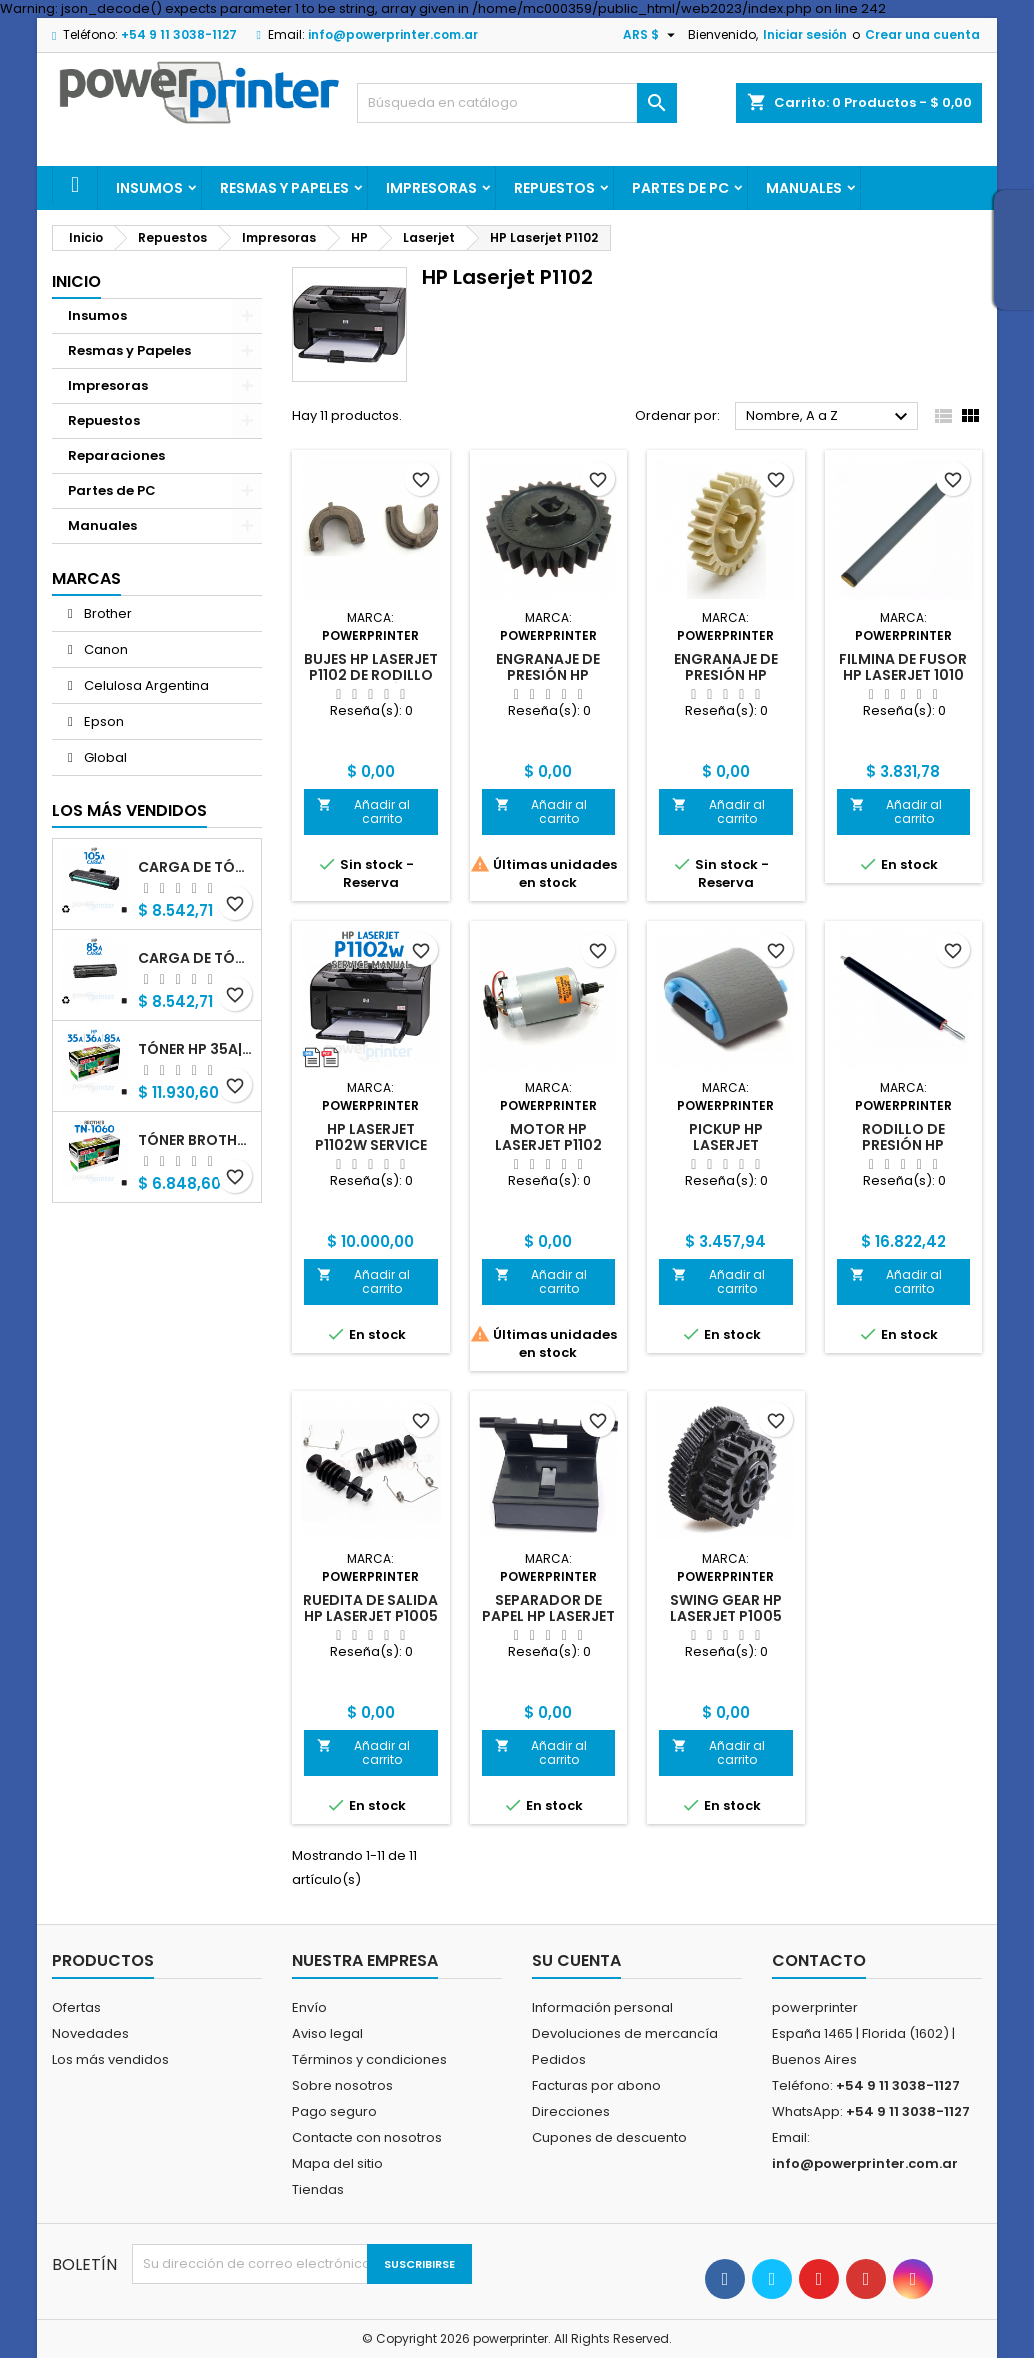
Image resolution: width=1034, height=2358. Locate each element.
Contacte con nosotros (367, 2137)
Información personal (602, 2007)
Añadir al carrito (363, 811)
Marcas (86, 578)
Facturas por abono (596, 2085)
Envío (309, 2007)
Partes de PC (680, 188)
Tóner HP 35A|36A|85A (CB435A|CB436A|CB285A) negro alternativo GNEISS (195, 1049)
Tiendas (318, 2189)
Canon (104, 649)
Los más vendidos (129, 810)
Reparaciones (116, 455)
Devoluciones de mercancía (625, 2033)
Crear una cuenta (922, 34)
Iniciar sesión (805, 34)
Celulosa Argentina (145, 685)
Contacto (819, 1960)
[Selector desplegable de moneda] (651, 35)
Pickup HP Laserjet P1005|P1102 (725, 1145)
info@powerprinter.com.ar (393, 34)
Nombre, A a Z (829, 417)
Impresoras (431, 188)
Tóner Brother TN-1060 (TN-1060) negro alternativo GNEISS (195, 1140)
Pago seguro (334, 2111)
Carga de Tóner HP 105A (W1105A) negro (195, 867)
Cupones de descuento (609, 2137)
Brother (106, 613)
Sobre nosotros (342, 2085)
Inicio (76, 281)
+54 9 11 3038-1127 (179, 34)
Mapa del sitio (337, 2163)
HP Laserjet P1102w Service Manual (371, 1145)
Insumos (149, 188)
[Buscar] (517, 103)
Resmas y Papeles (284, 188)
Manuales (804, 188)
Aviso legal (327, 2033)
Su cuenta (576, 1960)
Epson (102, 721)
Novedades (90, 2033)
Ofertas (76, 2007)
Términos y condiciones (369, 2059)
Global (104, 757)
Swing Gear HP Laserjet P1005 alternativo (726, 1616)
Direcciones (571, 2111)
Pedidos (559, 2059)
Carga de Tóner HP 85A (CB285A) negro (195, 958)
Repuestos (554, 188)
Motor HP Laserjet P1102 (548, 1137)
